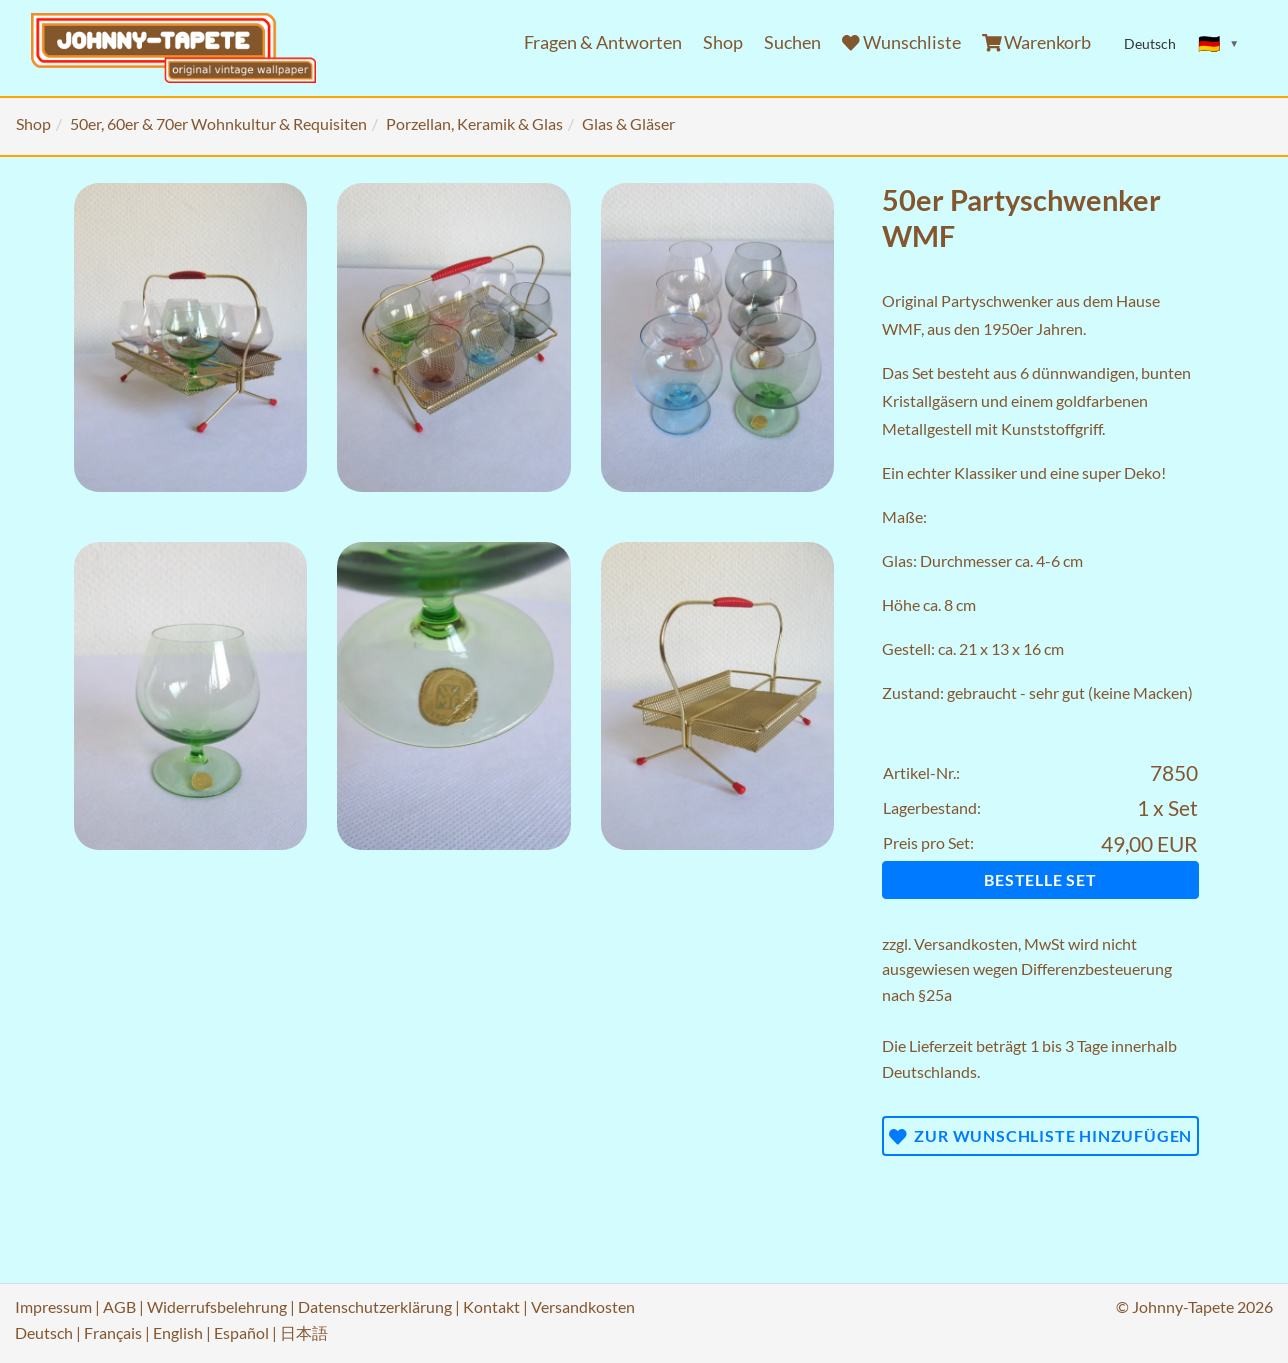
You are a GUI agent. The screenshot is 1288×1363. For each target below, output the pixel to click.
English (178, 1332)
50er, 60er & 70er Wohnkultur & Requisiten (218, 123)
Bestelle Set (1040, 879)
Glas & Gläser (628, 123)
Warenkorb (1037, 42)
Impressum (53, 1306)
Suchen (792, 42)
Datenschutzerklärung (375, 1306)
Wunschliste (901, 42)
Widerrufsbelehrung (217, 1306)
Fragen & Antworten (603, 42)
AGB (119, 1306)
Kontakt (491, 1306)
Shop (723, 42)
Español (241, 1332)
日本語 (304, 1332)
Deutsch (44, 1332)
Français (113, 1332)
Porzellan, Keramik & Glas (474, 123)
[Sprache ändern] (1219, 44)
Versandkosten (966, 943)
